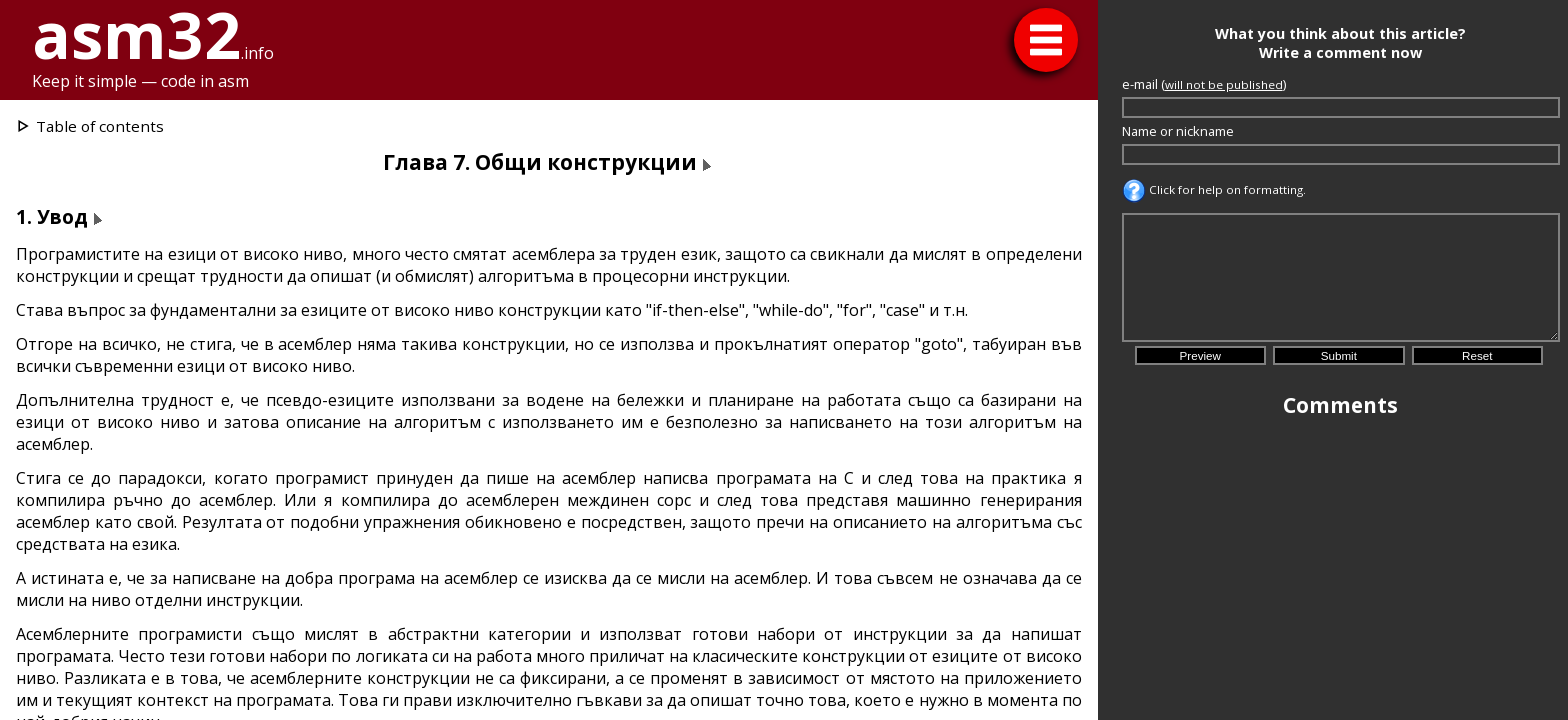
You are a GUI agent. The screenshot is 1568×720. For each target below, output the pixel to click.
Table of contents (100, 126)
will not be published (1224, 84)
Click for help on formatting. (1214, 189)
